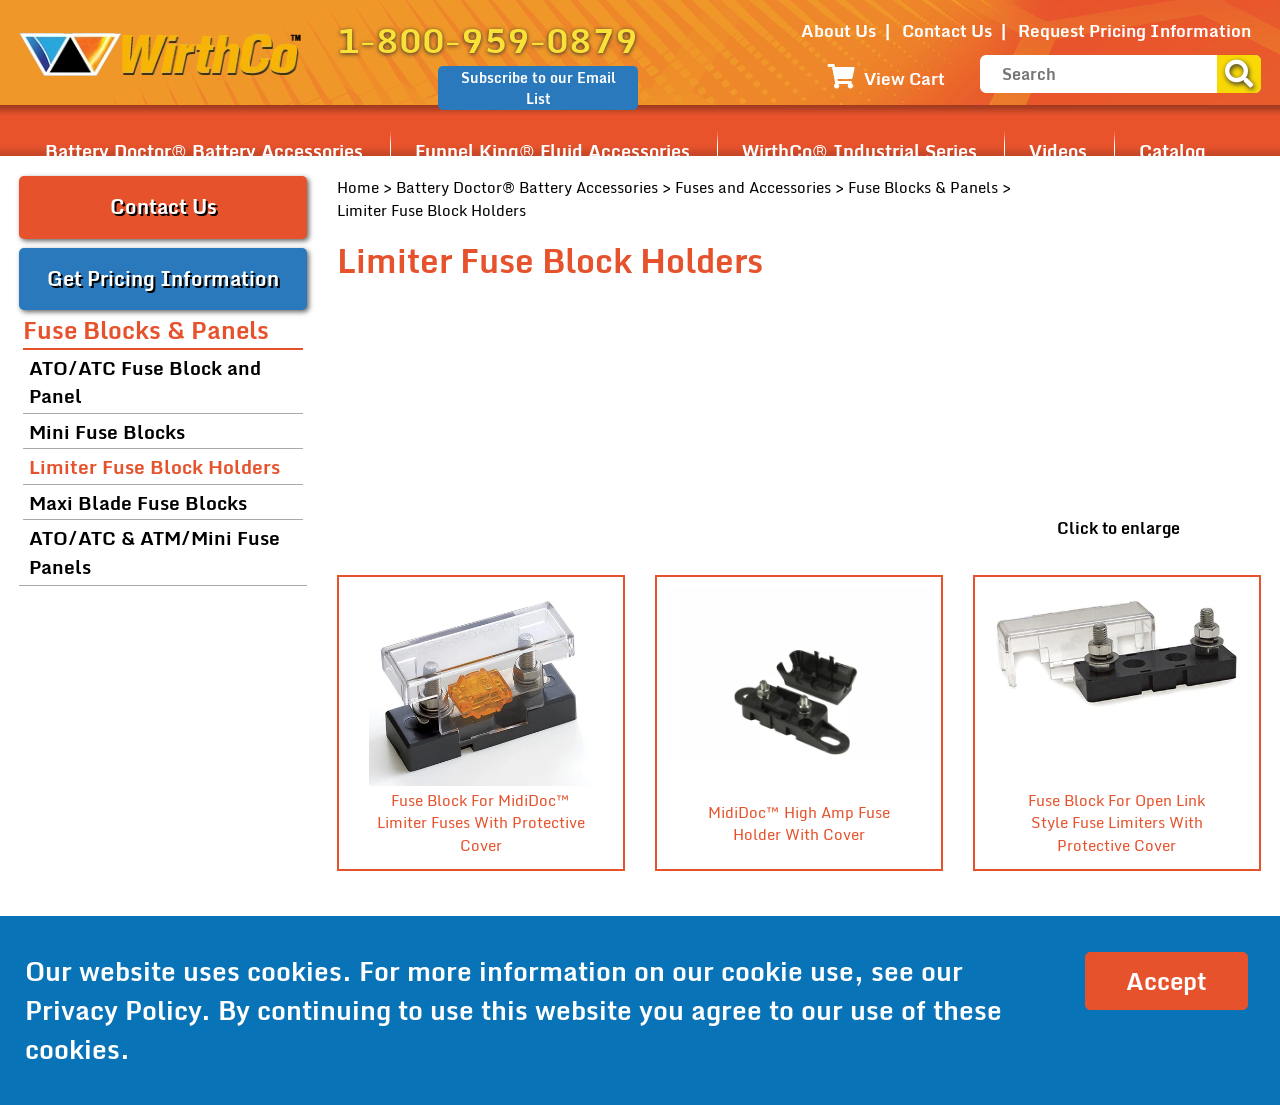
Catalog (1172, 151)
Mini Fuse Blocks (107, 431)
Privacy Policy (113, 1010)
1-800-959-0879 (487, 40)
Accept (1166, 980)
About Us (838, 30)
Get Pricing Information (163, 278)
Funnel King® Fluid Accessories (552, 151)
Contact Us (947, 30)
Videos (1058, 151)
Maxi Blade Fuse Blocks (138, 502)
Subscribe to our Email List (538, 88)
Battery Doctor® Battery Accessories (204, 151)
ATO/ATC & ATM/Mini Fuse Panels (154, 552)
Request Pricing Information (1134, 30)
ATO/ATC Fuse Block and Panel (145, 382)
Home (358, 187)
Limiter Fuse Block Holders (154, 466)
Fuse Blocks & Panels (923, 187)
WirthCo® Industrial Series (859, 151)
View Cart (886, 78)
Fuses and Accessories (753, 187)
